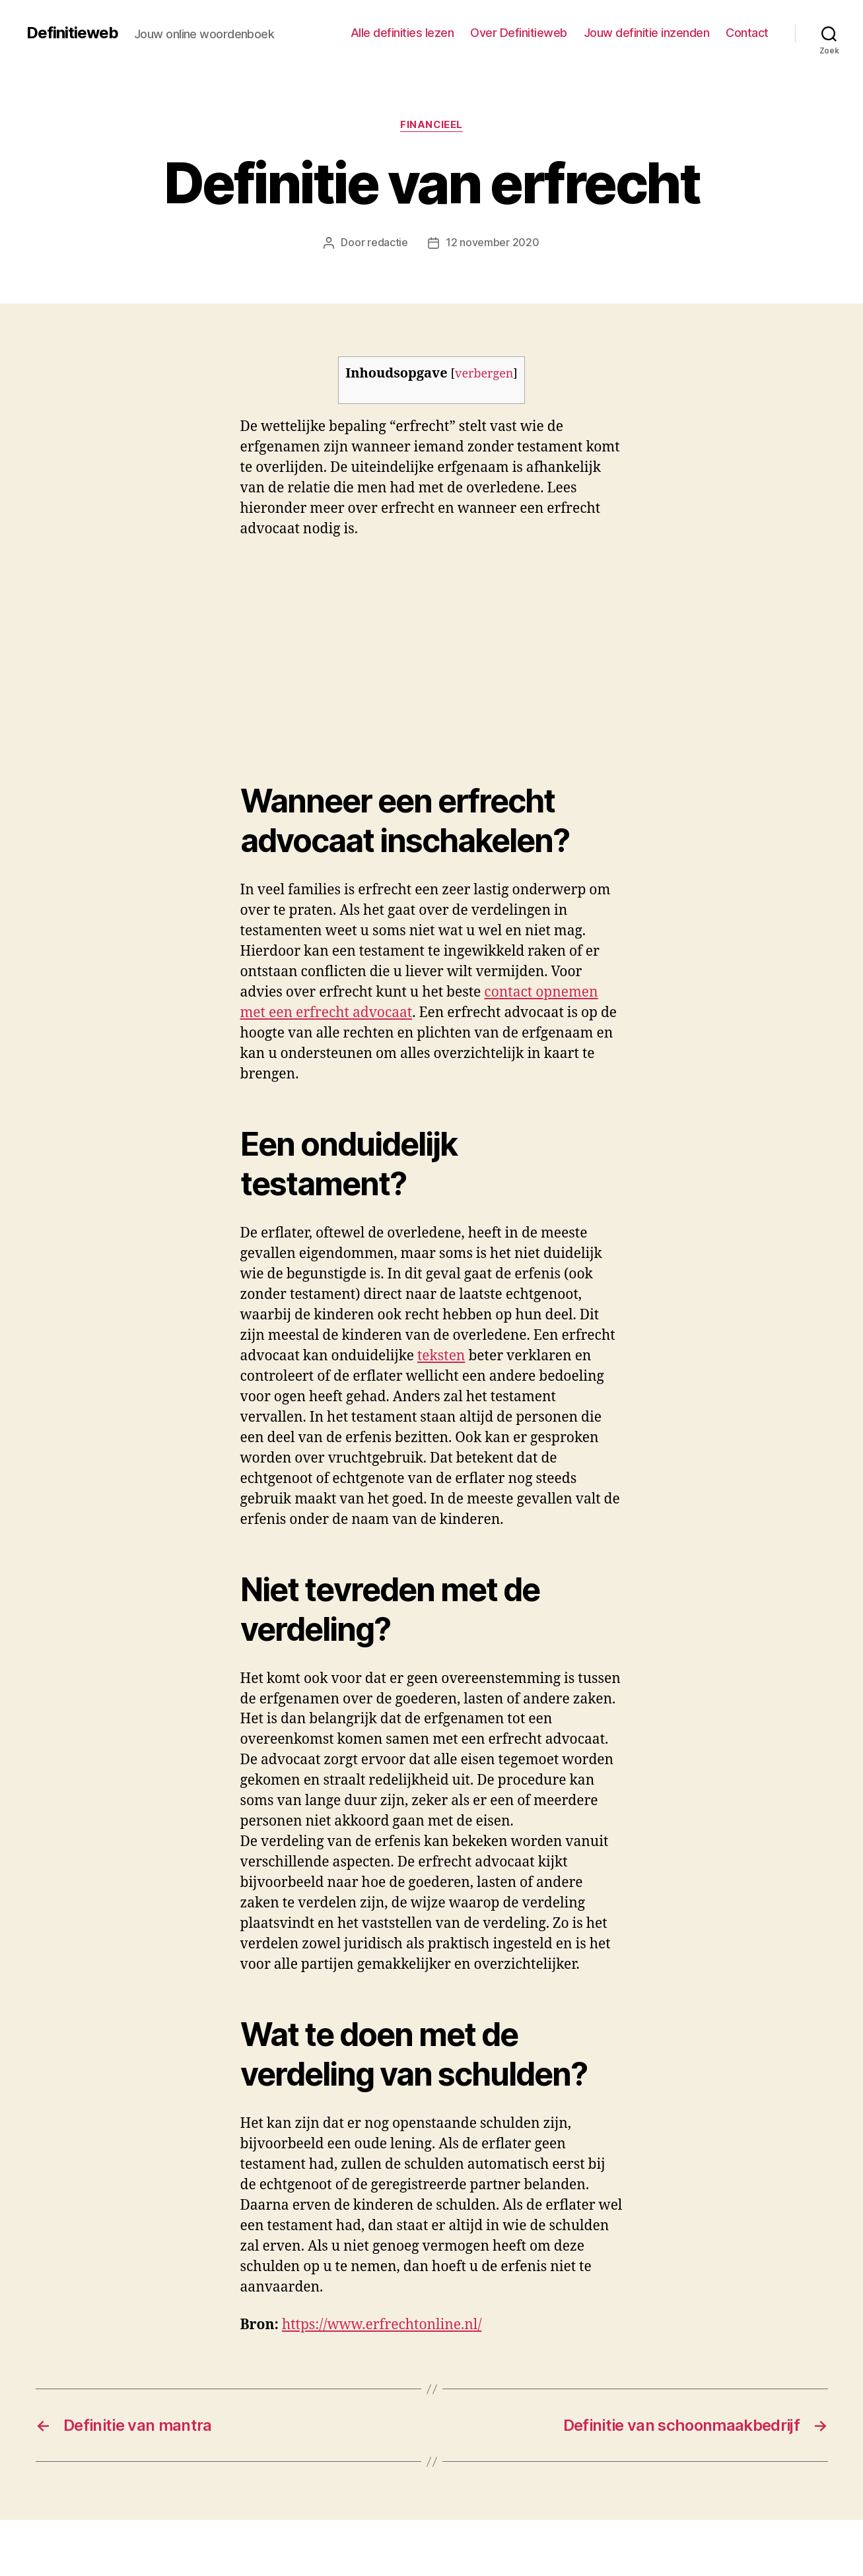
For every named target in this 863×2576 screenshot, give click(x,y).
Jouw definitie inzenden (647, 33)
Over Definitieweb (518, 33)
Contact (747, 33)
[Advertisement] (191, 648)
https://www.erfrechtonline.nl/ (382, 2324)
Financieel (432, 125)
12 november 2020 (492, 242)
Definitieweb (72, 33)
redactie (387, 242)
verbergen (484, 373)
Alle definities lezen (402, 33)
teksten (441, 1355)
